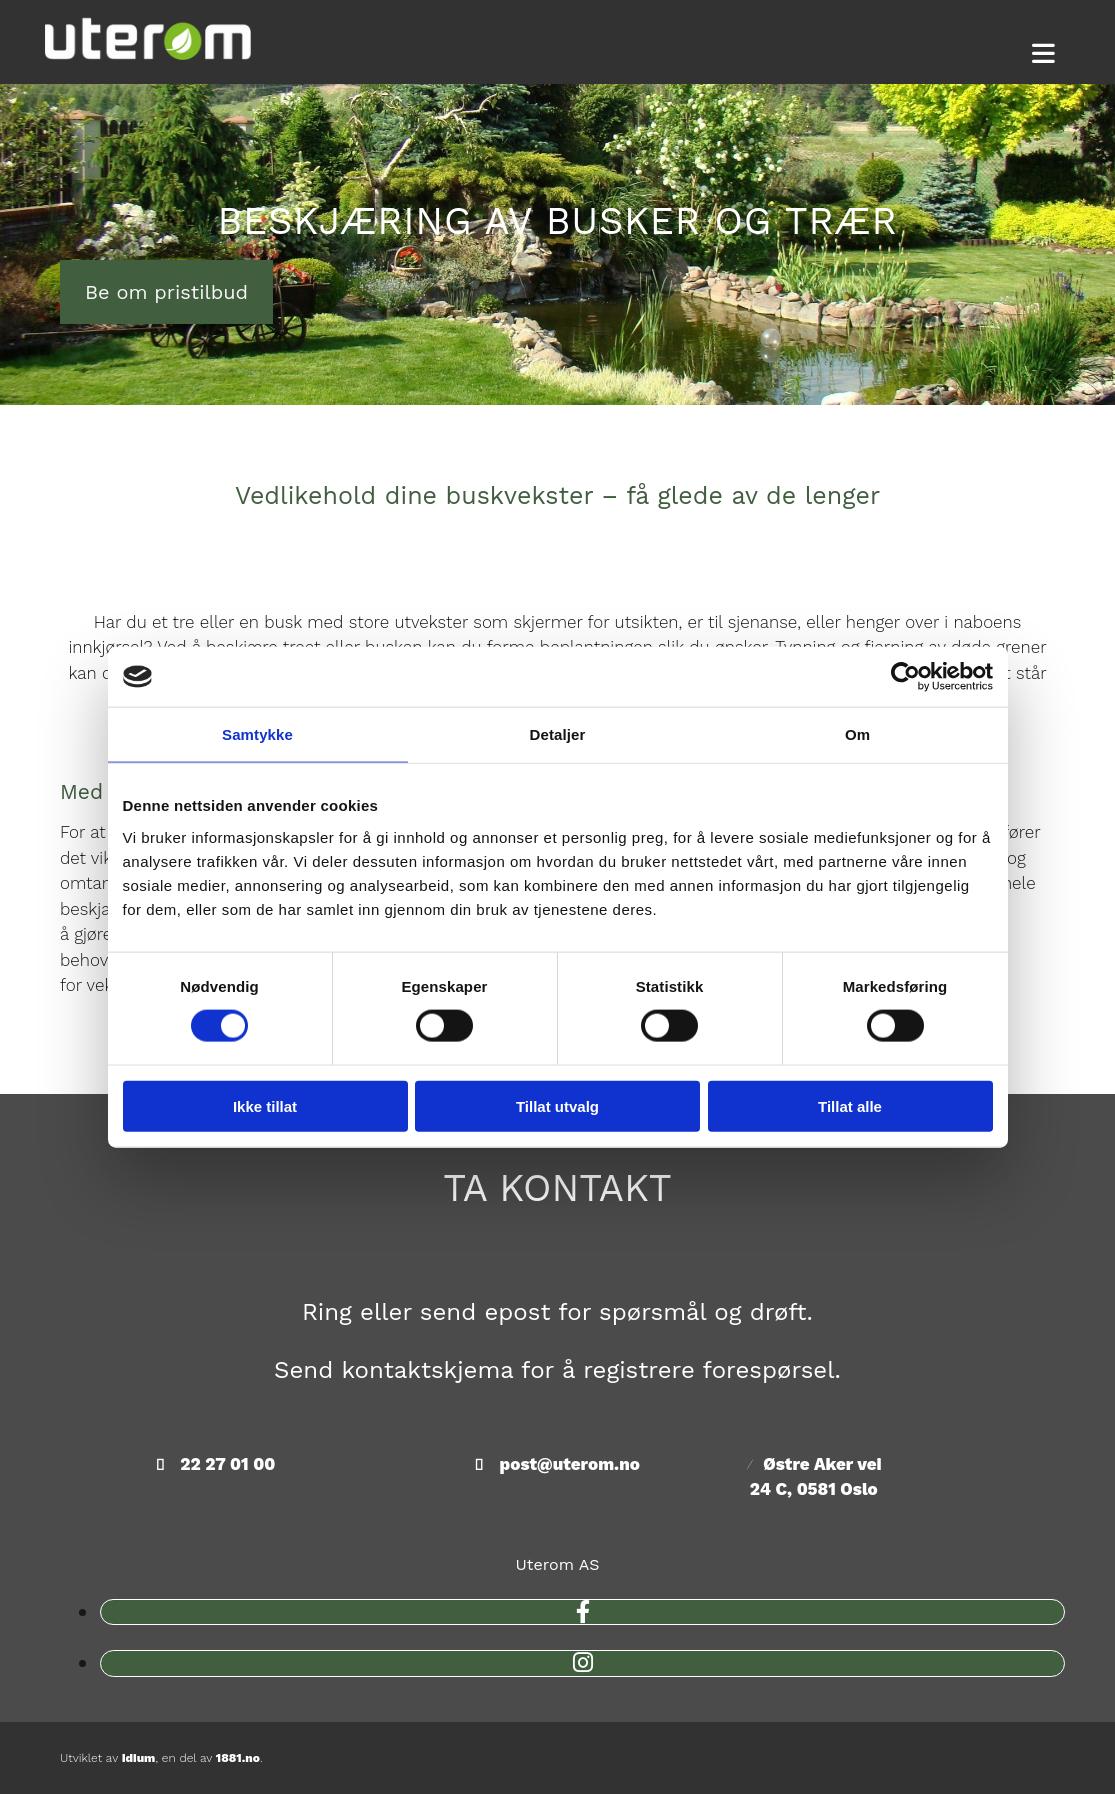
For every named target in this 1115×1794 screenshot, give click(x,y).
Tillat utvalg (557, 1105)
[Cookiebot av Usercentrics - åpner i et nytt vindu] (905, 677)
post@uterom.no (570, 1464)
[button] (1043, 54)
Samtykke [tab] (257, 734)
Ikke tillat (265, 1105)
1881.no (238, 1758)
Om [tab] (857, 734)
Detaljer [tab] (558, 734)
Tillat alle (850, 1105)
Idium (139, 1758)
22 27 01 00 (227, 1464)
